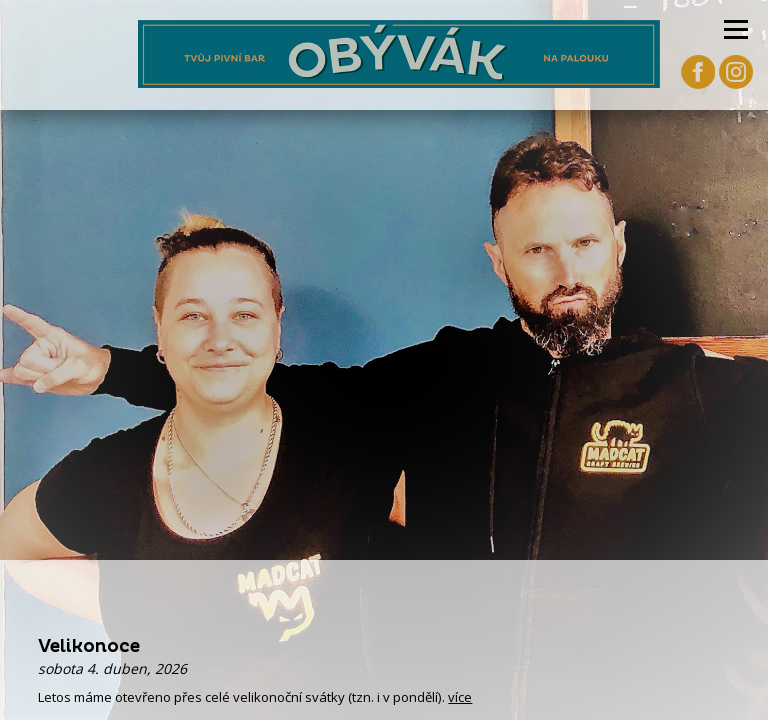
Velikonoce (89, 646)
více (460, 697)
